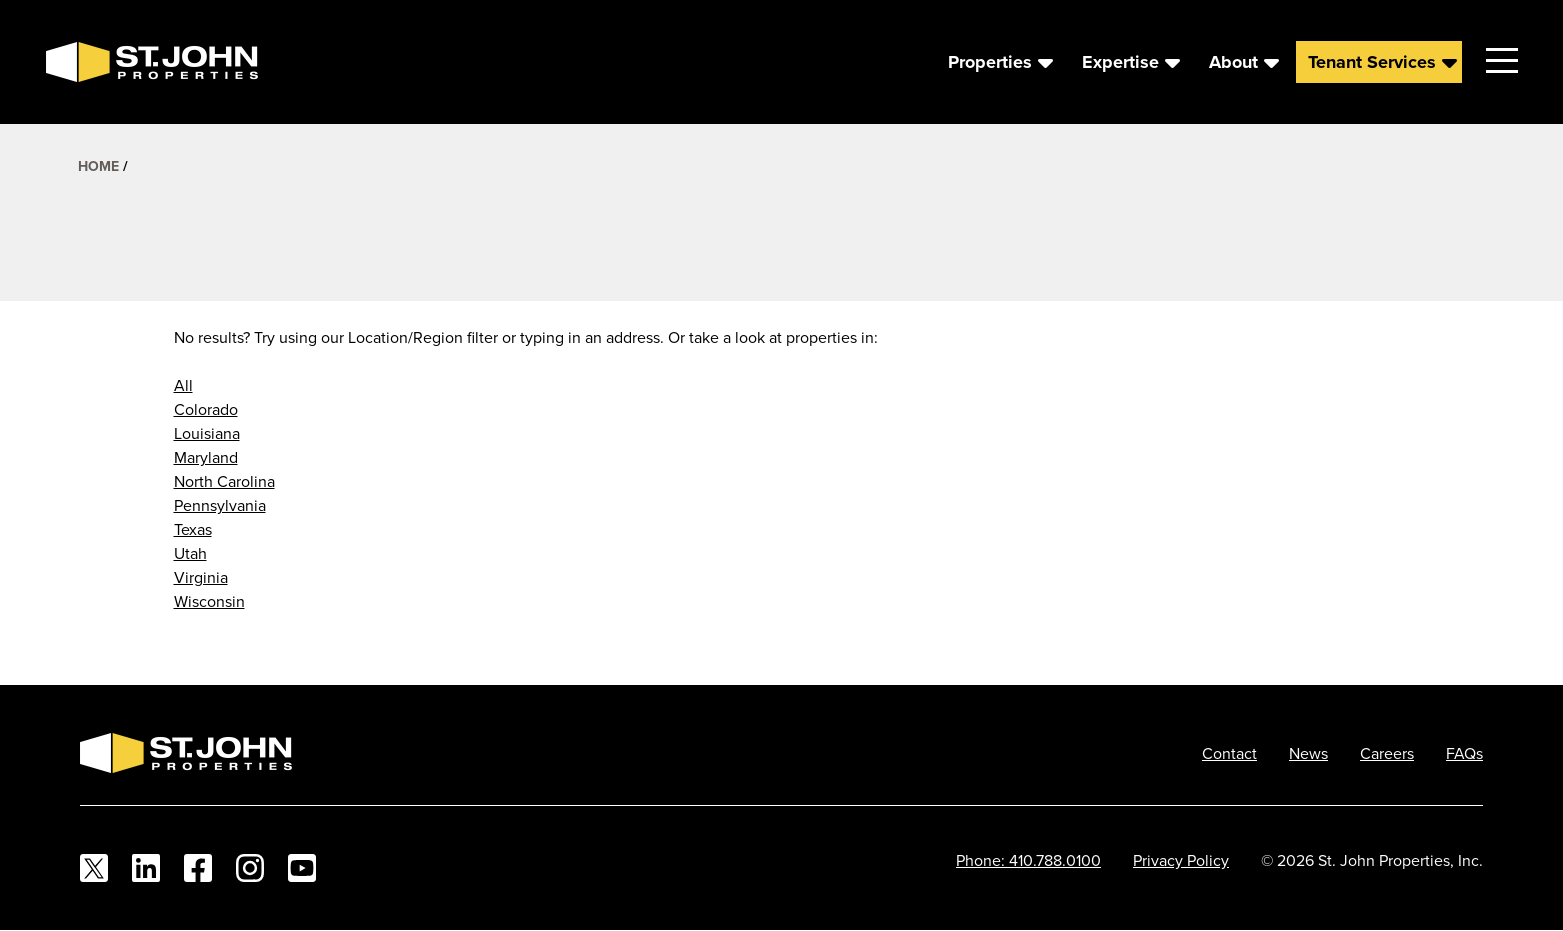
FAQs (1464, 753)
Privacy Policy (1181, 860)
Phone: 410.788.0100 (1028, 860)
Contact (1229, 753)
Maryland (206, 457)
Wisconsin (209, 601)
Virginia (201, 577)
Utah (190, 553)
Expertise (1120, 62)
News (1308, 753)
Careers (1387, 753)
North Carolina (224, 481)
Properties (990, 62)
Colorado (206, 409)
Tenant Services (1372, 62)
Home (98, 166)
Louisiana (207, 433)
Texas (193, 529)
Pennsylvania (220, 505)
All (183, 385)
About (1233, 62)
